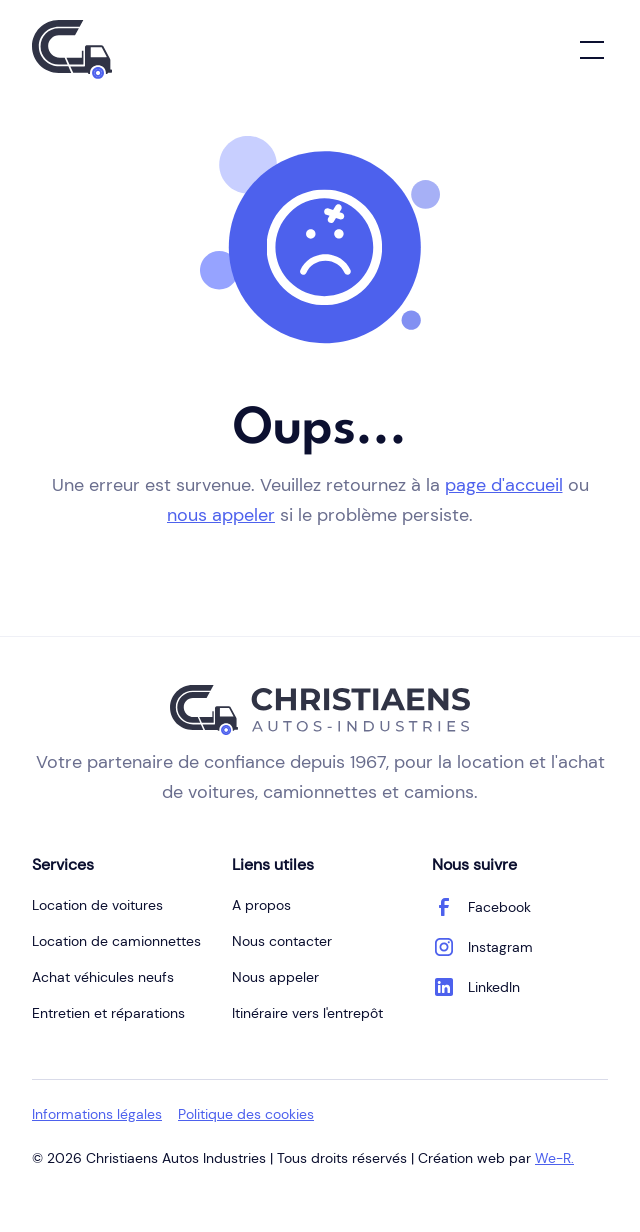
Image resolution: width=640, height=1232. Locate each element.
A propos (261, 905)
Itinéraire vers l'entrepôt (307, 1013)
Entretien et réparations (108, 1013)
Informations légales (97, 1114)
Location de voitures (97, 905)
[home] (72, 49)
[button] (588, 50)
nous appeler (221, 515)
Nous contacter (282, 941)
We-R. (554, 1158)
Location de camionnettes (116, 941)
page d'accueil (504, 485)
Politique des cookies (246, 1114)
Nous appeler (275, 977)
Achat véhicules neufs (103, 977)
